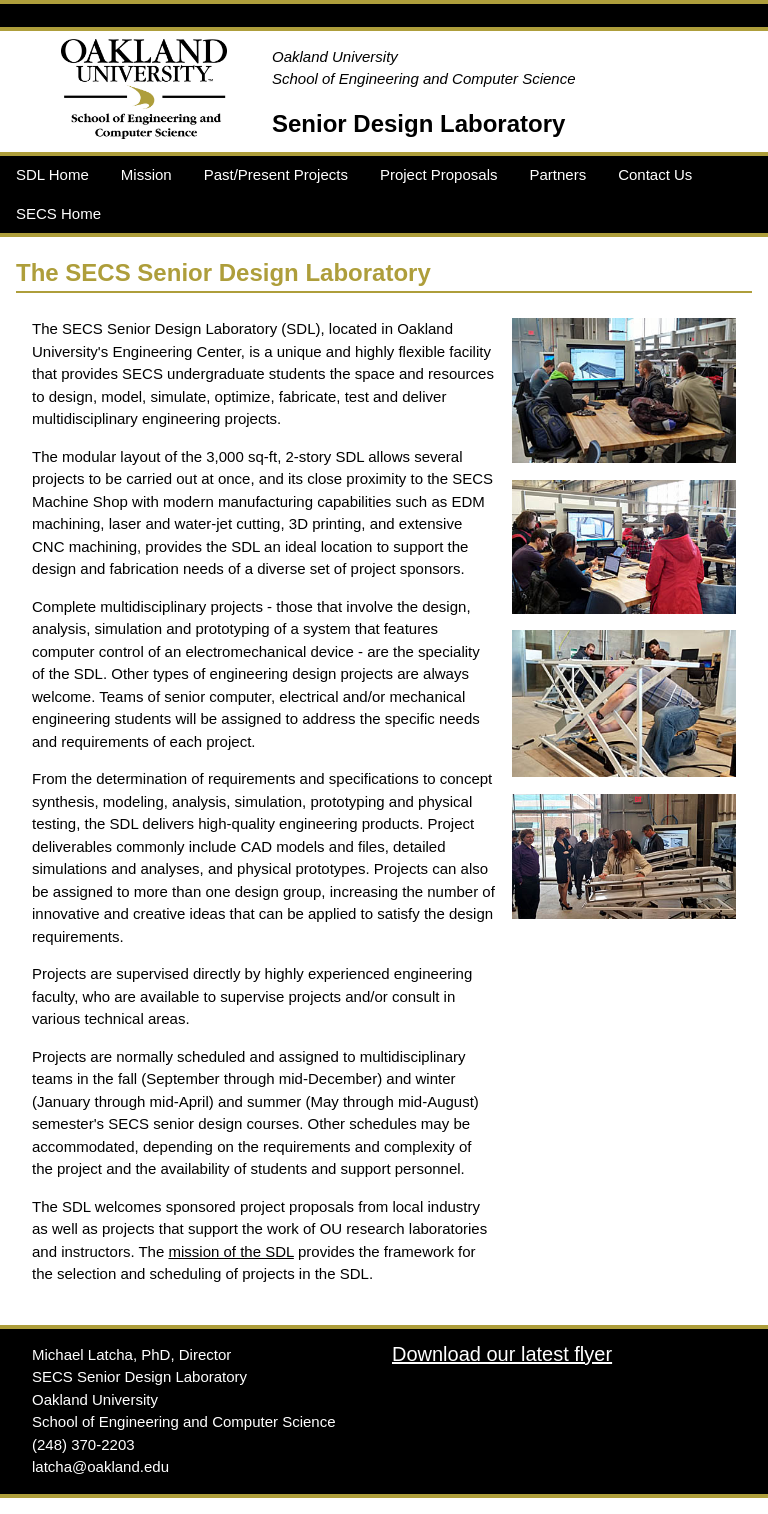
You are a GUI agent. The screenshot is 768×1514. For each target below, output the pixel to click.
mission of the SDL (230, 1251)
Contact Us (655, 174)
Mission (146, 174)
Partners (557, 174)
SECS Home (58, 213)
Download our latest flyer (502, 1354)
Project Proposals (439, 174)
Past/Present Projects (276, 174)
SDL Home (52, 174)
